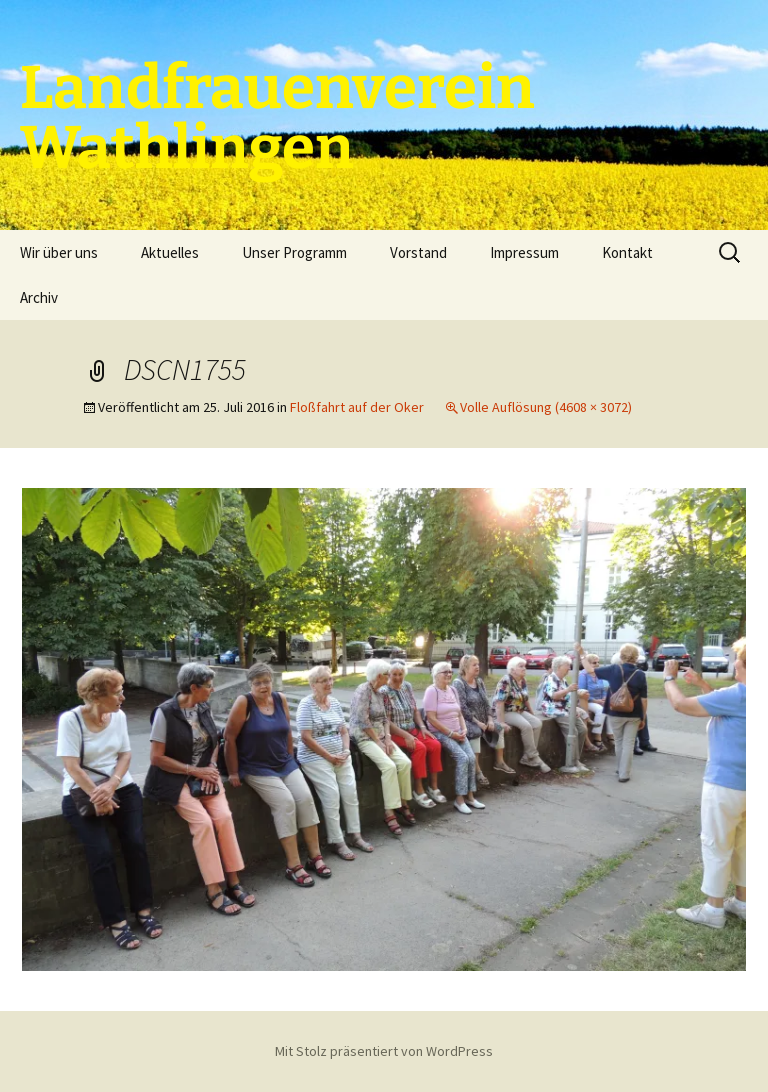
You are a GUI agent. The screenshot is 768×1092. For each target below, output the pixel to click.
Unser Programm (294, 252)
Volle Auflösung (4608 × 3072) (546, 407)
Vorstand (418, 252)
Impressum (524, 252)
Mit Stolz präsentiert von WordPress (384, 1051)
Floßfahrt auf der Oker (357, 407)
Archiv (39, 297)
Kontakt (627, 252)
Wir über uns (59, 252)
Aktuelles (170, 252)
